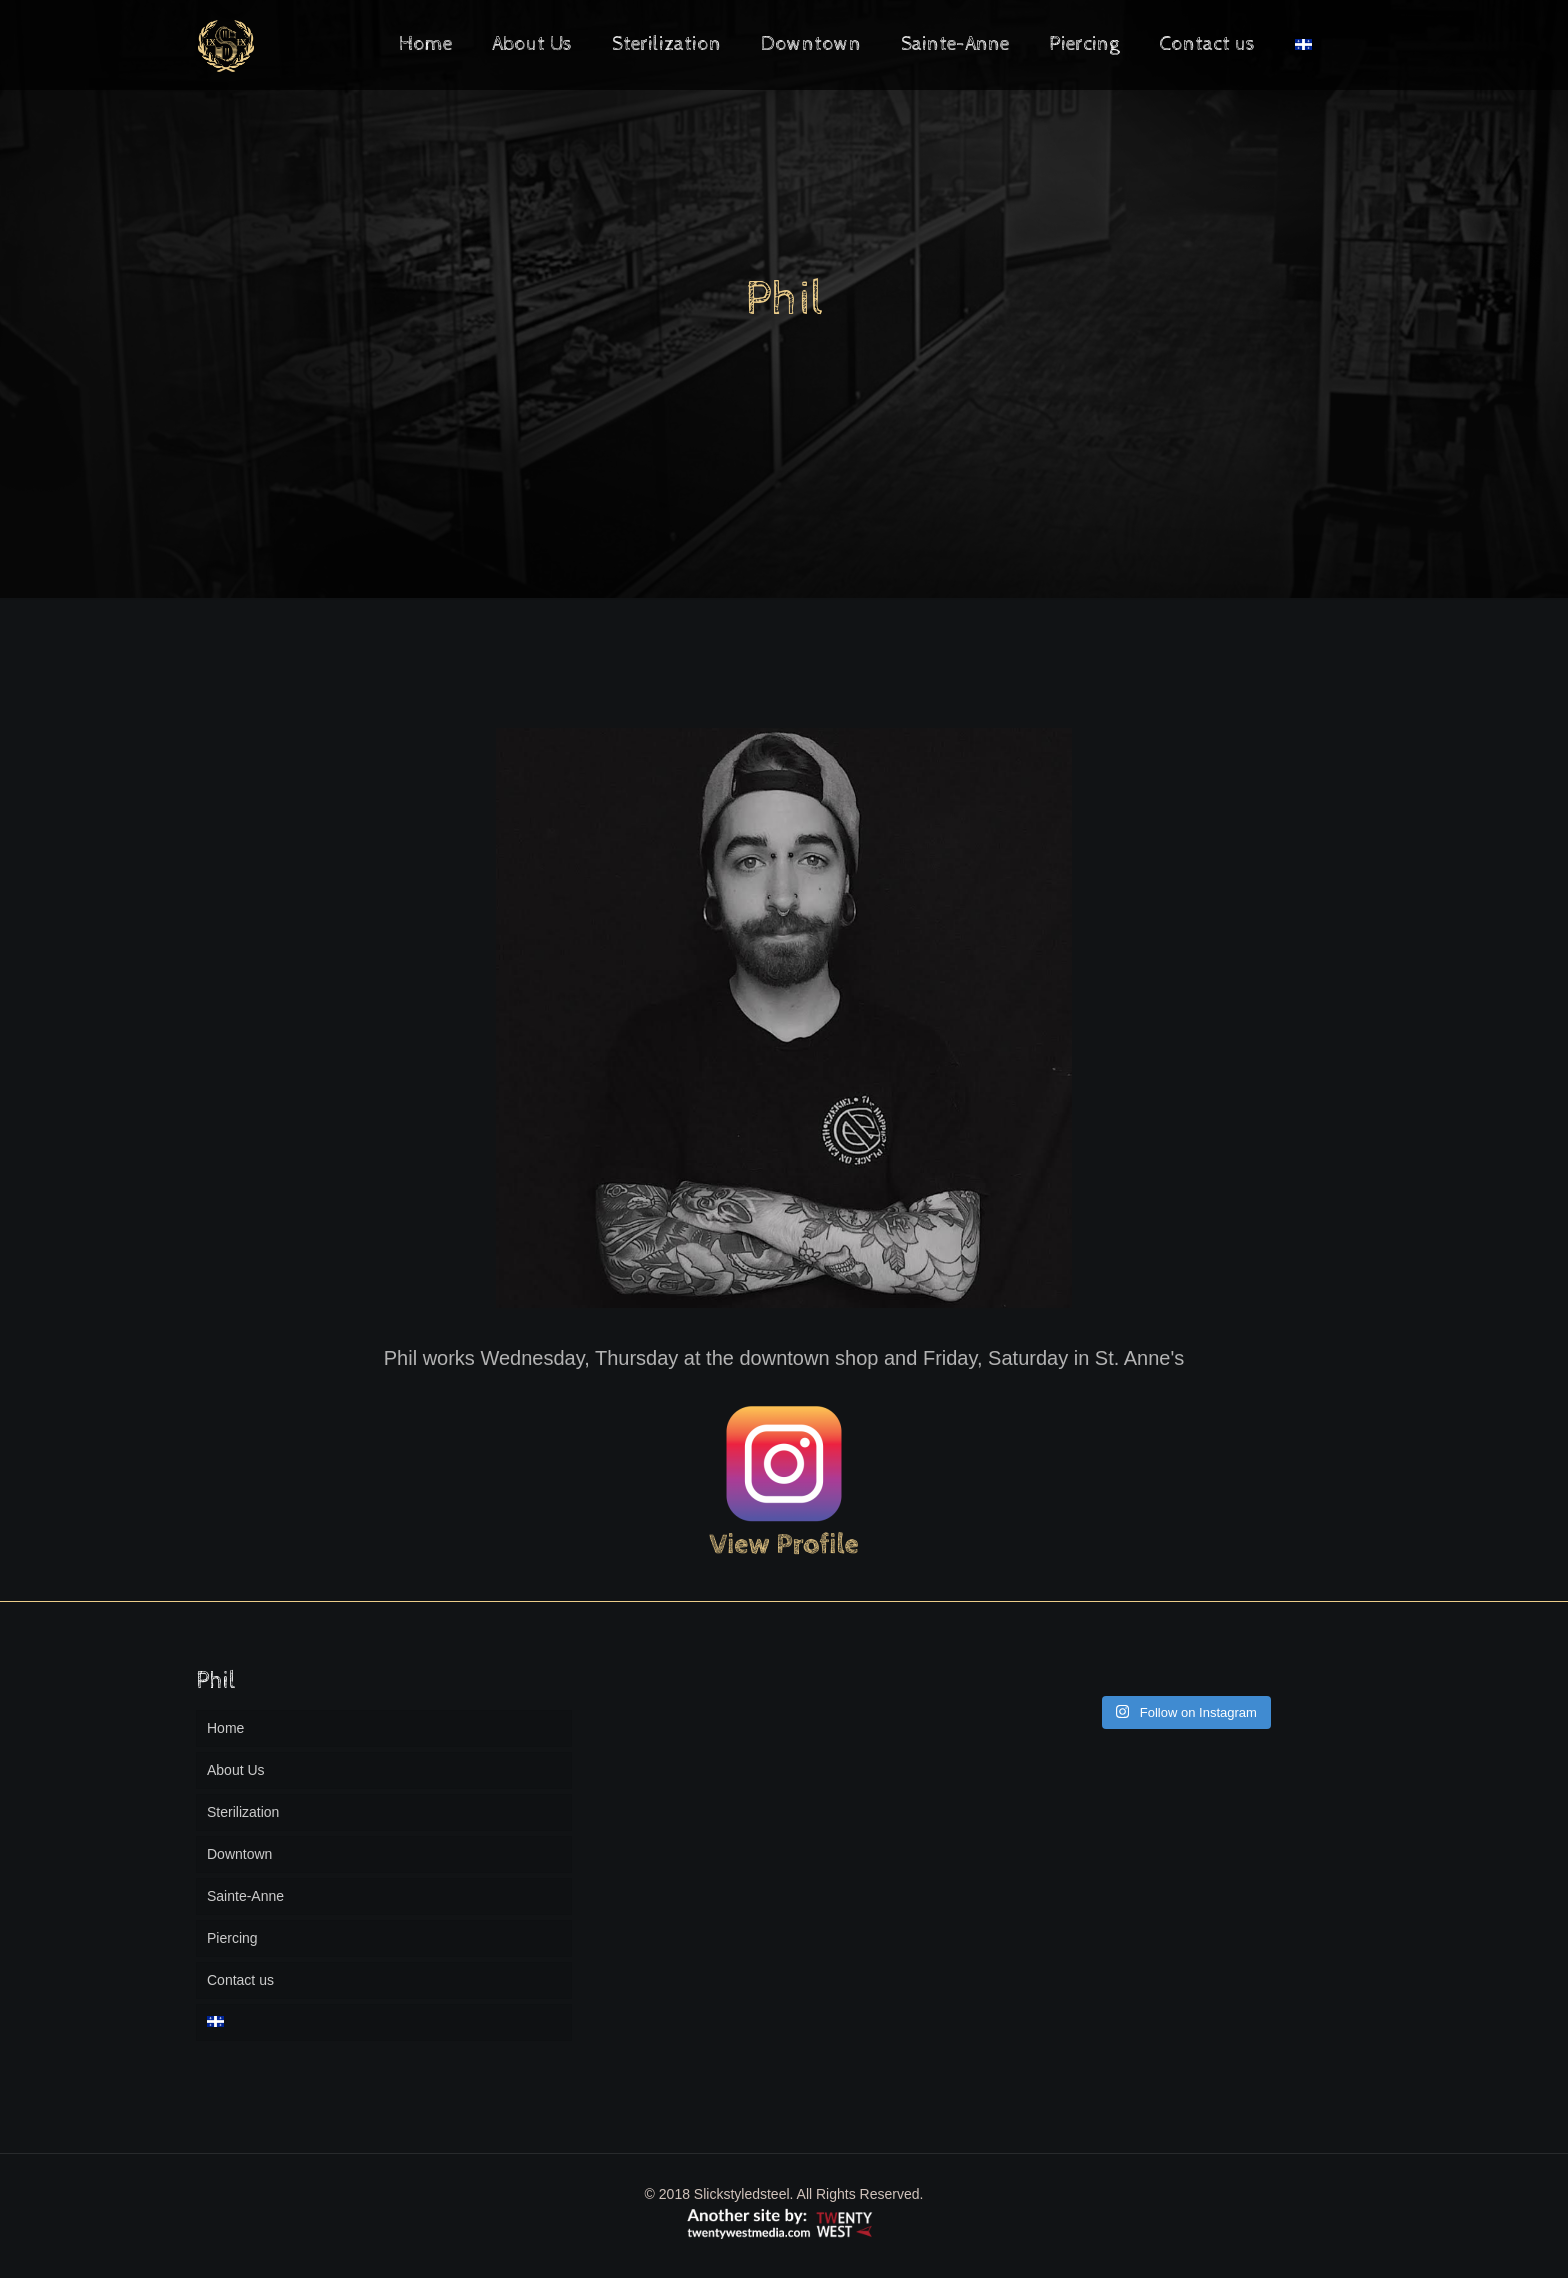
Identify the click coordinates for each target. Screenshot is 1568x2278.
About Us (236, 1770)
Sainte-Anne (245, 1896)
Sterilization (243, 1812)
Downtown (239, 1854)
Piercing (232, 1938)
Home (225, 1728)
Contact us (240, 1980)
